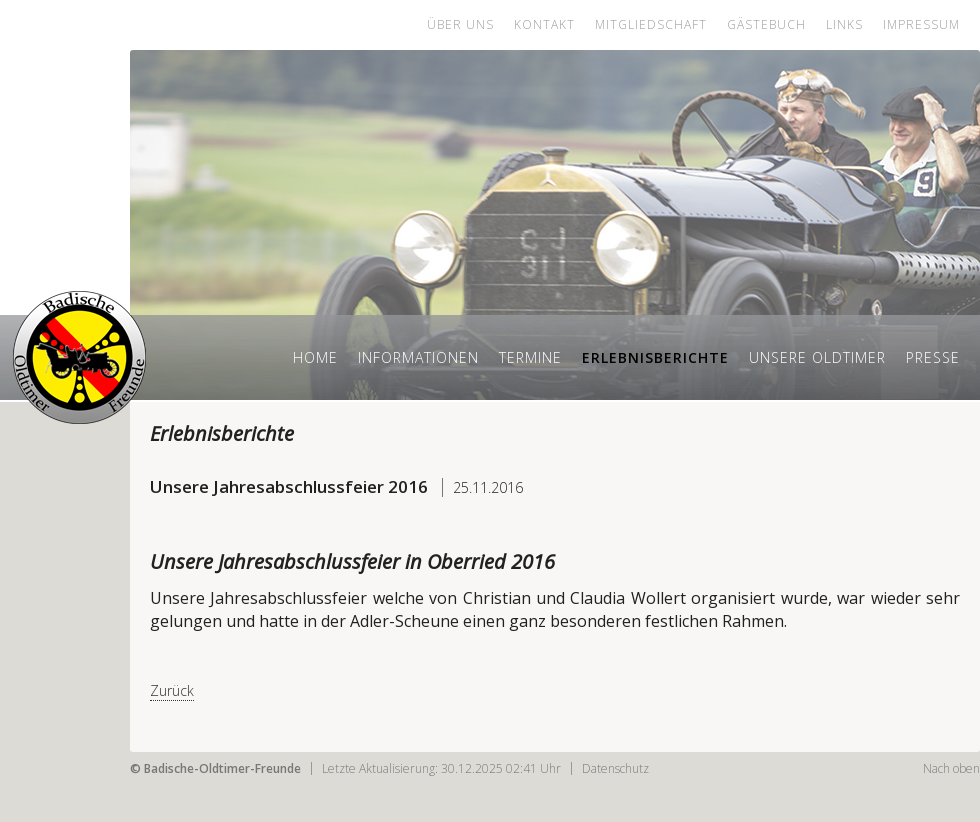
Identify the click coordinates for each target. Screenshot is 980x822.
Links (844, 24)
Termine (530, 357)
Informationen (418, 357)
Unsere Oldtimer (817, 357)
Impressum (921, 24)
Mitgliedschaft (651, 24)
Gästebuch (766, 24)
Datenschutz (615, 768)
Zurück (172, 690)
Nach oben (951, 768)
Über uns (460, 24)
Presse (933, 357)
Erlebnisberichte (655, 357)
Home (315, 357)
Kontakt (544, 24)
